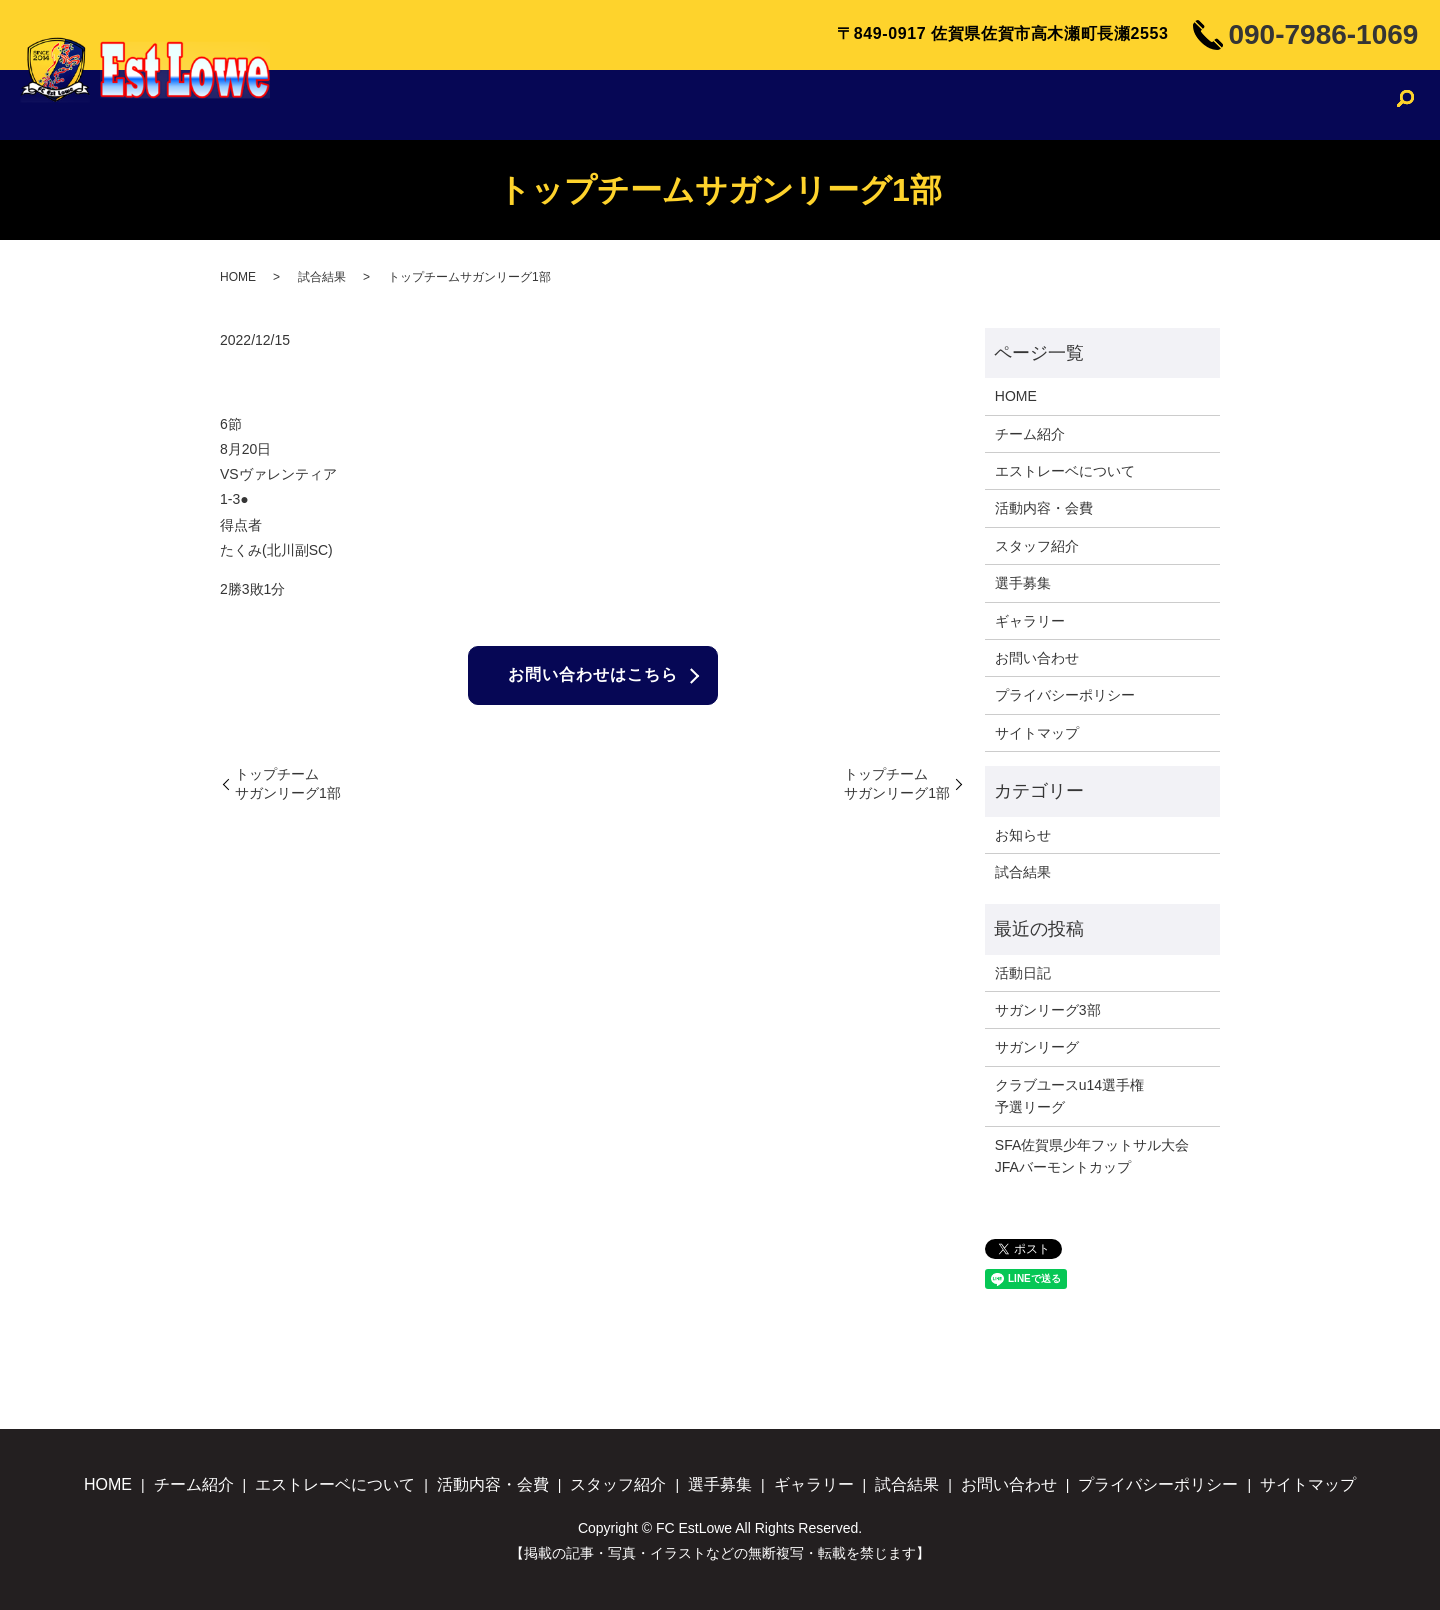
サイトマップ (1037, 733)
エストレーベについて (654, 104)
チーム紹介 (512, 104)
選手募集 (1043, 104)
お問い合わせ (1331, 104)
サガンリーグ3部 (1048, 1010)
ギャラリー (1136, 104)
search (1405, 107)
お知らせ (1023, 835)
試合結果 (1229, 104)
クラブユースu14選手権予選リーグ (1069, 1096)
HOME (426, 104)
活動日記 (1023, 973)
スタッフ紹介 (941, 104)
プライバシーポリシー (1065, 695)
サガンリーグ (1037, 1047)
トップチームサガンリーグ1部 (288, 784)
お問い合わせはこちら (593, 675)
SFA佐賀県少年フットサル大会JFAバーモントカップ (1092, 1156)
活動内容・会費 (814, 104)
